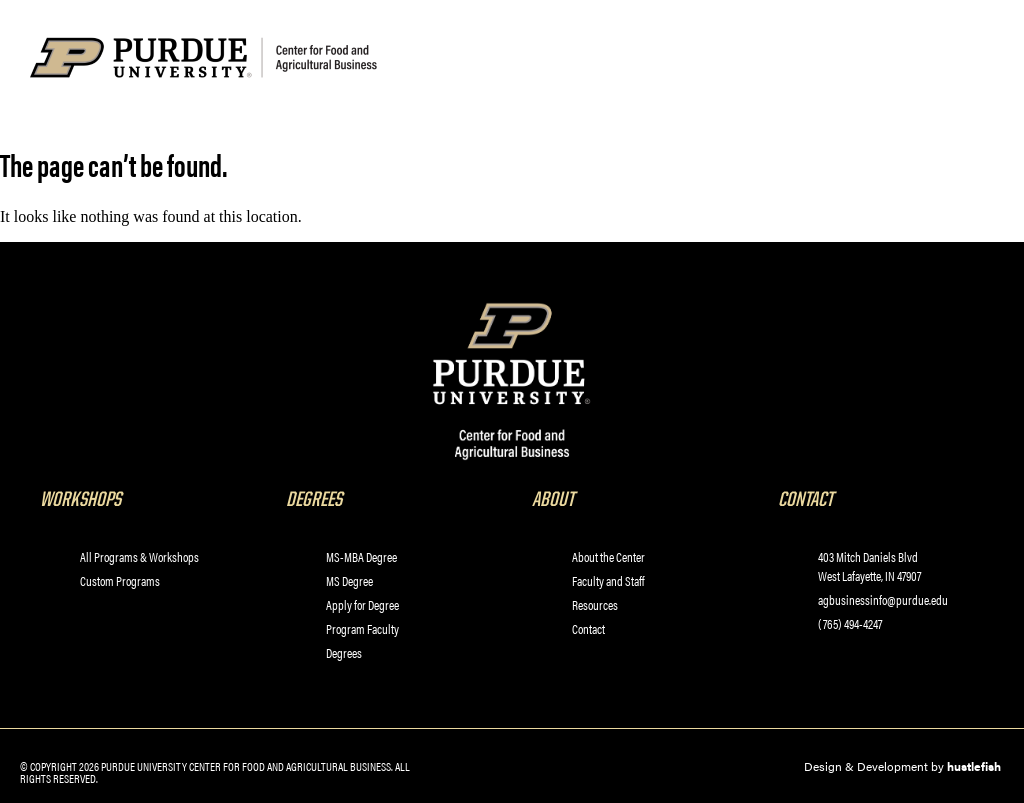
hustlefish (974, 766)
